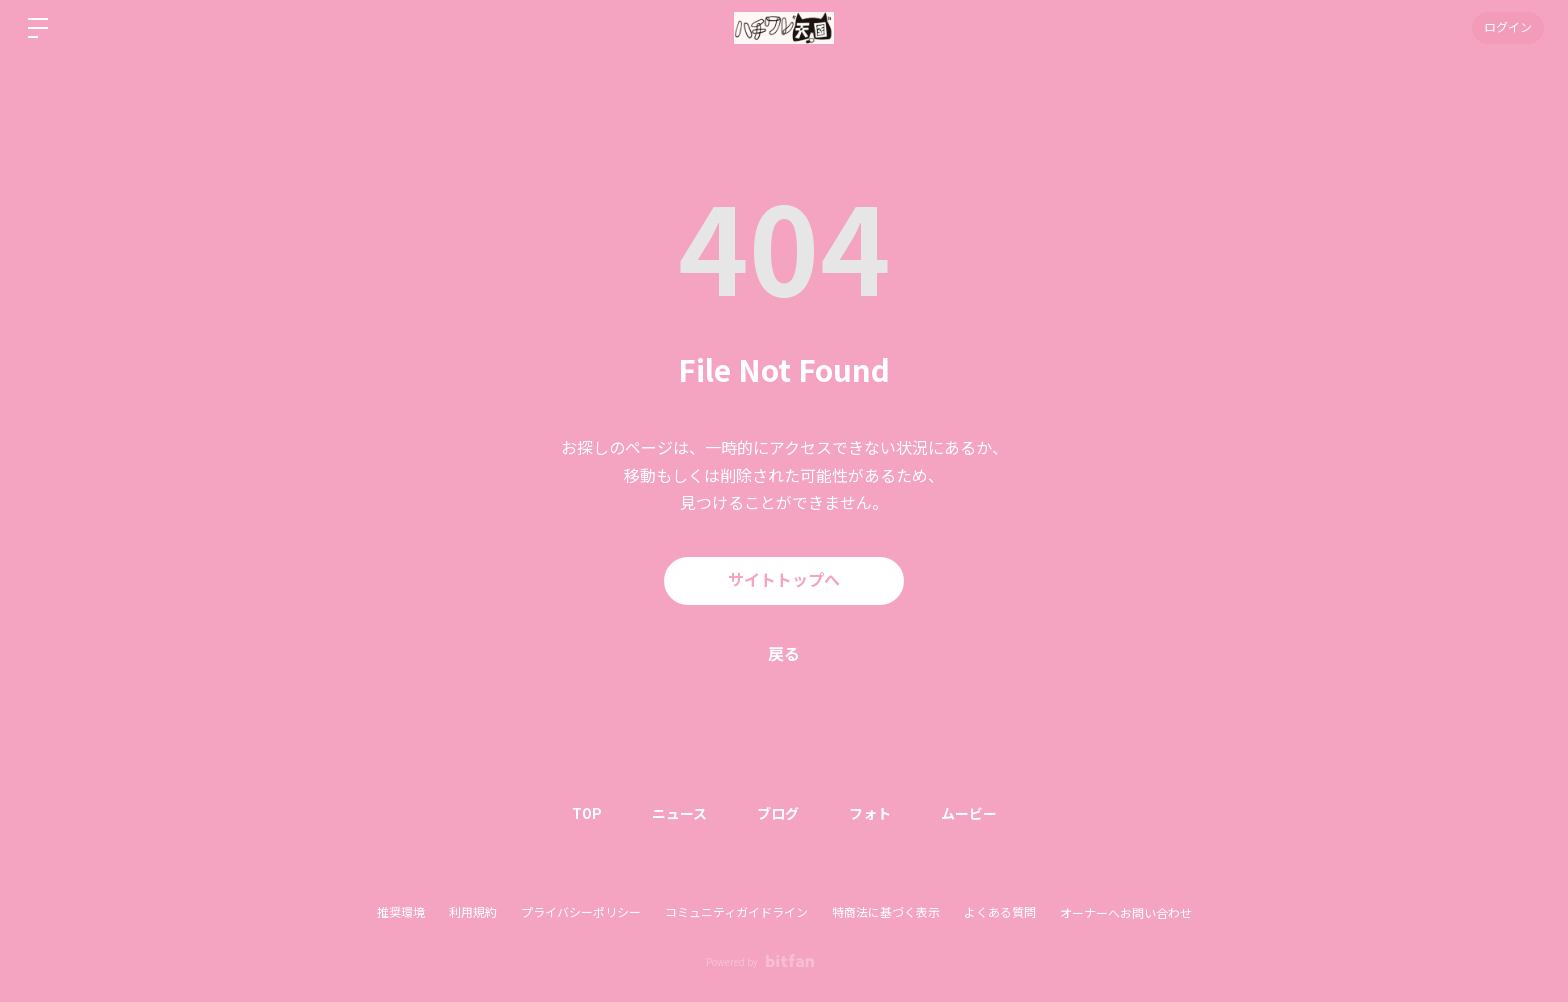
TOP (587, 814)
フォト (870, 814)
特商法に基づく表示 (886, 913)
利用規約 (473, 913)
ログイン (1508, 28)
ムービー (969, 814)
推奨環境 (401, 913)
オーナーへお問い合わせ (1126, 914)
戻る (784, 654)
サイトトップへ (784, 580)
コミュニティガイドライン (736, 913)
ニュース (679, 814)
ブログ (778, 814)
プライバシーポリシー (581, 913)
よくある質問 (1000, 913)
